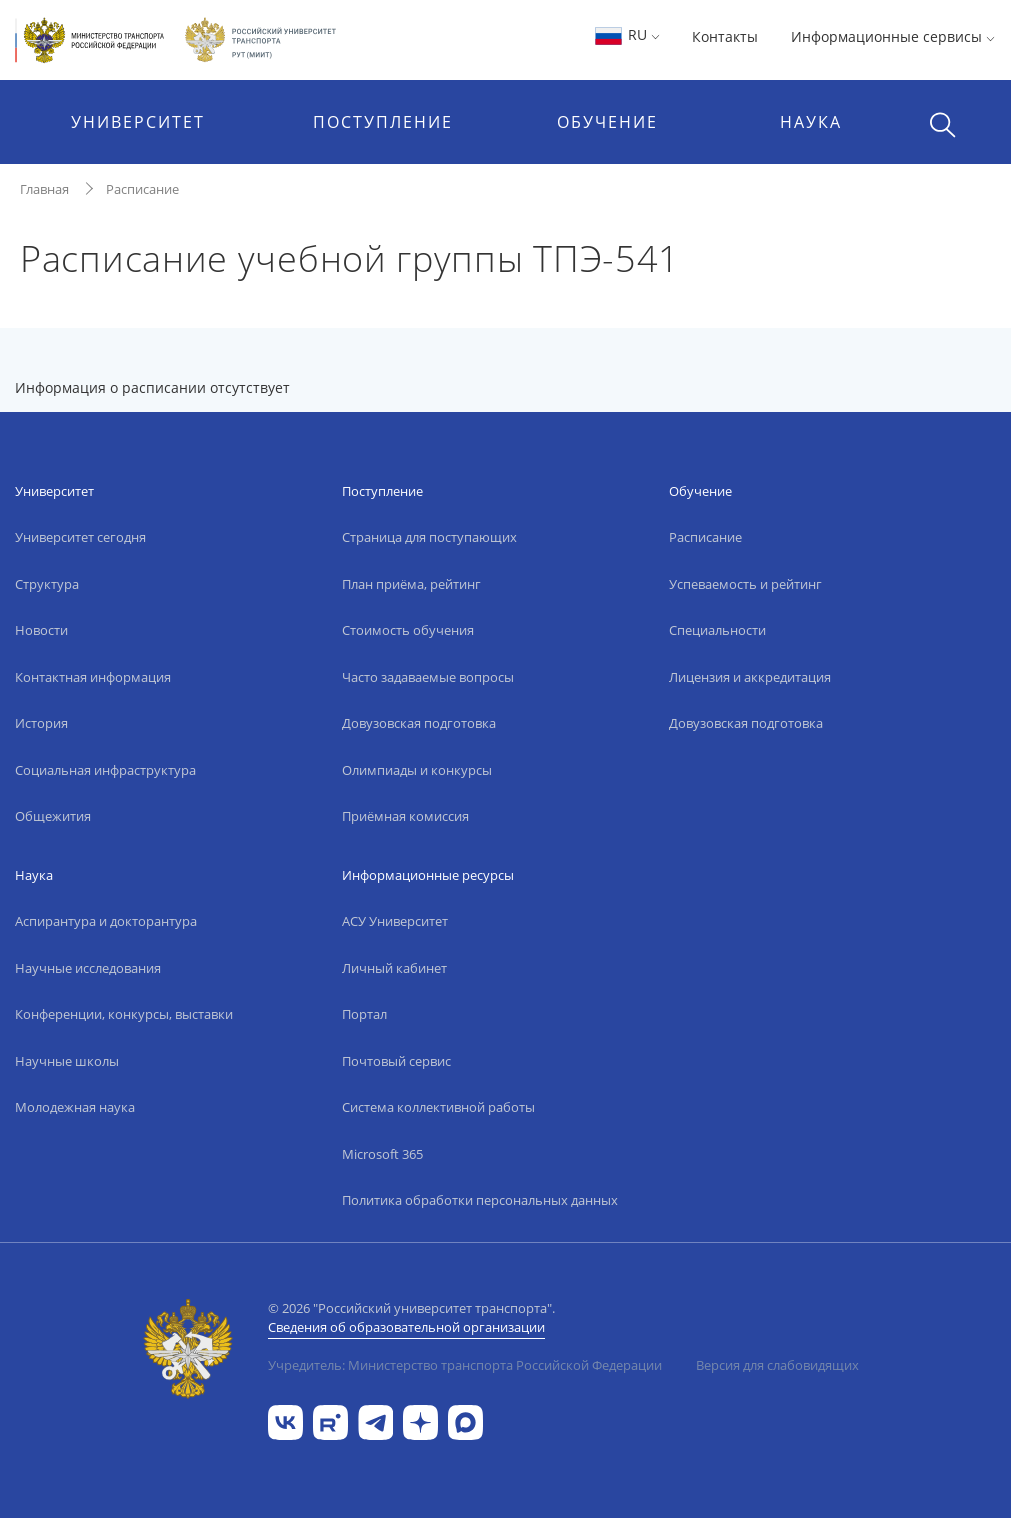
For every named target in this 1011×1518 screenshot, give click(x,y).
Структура (47, 584)
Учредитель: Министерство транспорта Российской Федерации (465, 1365)
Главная (44, 189)
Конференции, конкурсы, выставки (124, 1014)
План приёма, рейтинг (411, 584)
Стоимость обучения (408, 630)
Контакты (725, 36)
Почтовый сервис (396, 1061)
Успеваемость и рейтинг (745, 584)
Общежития (53, 816)
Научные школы (67, 1061)
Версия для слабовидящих (777, 1365)
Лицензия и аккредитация (750, 677)
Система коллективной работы (438, 1107)
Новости (41, 630)
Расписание (142, 189)
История (41, 723)
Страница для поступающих (429, 537)
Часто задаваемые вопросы (428, 677)
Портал (364, 1014)
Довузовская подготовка (419, 723)
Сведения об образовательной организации (406, 1327)
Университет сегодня (80, 537)
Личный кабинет (394, 968)
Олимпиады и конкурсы (417, 770)
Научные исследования (88, 968)
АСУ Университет (395, 921)
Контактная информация (93, 677)
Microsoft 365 (382, 1154)
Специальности (717, 630)
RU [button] (626, 34)
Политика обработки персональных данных (480, 1200)
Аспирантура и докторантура (106, 921)
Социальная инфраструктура (105, 770)
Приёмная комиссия (405, 816)
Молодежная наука (75, 1107)
